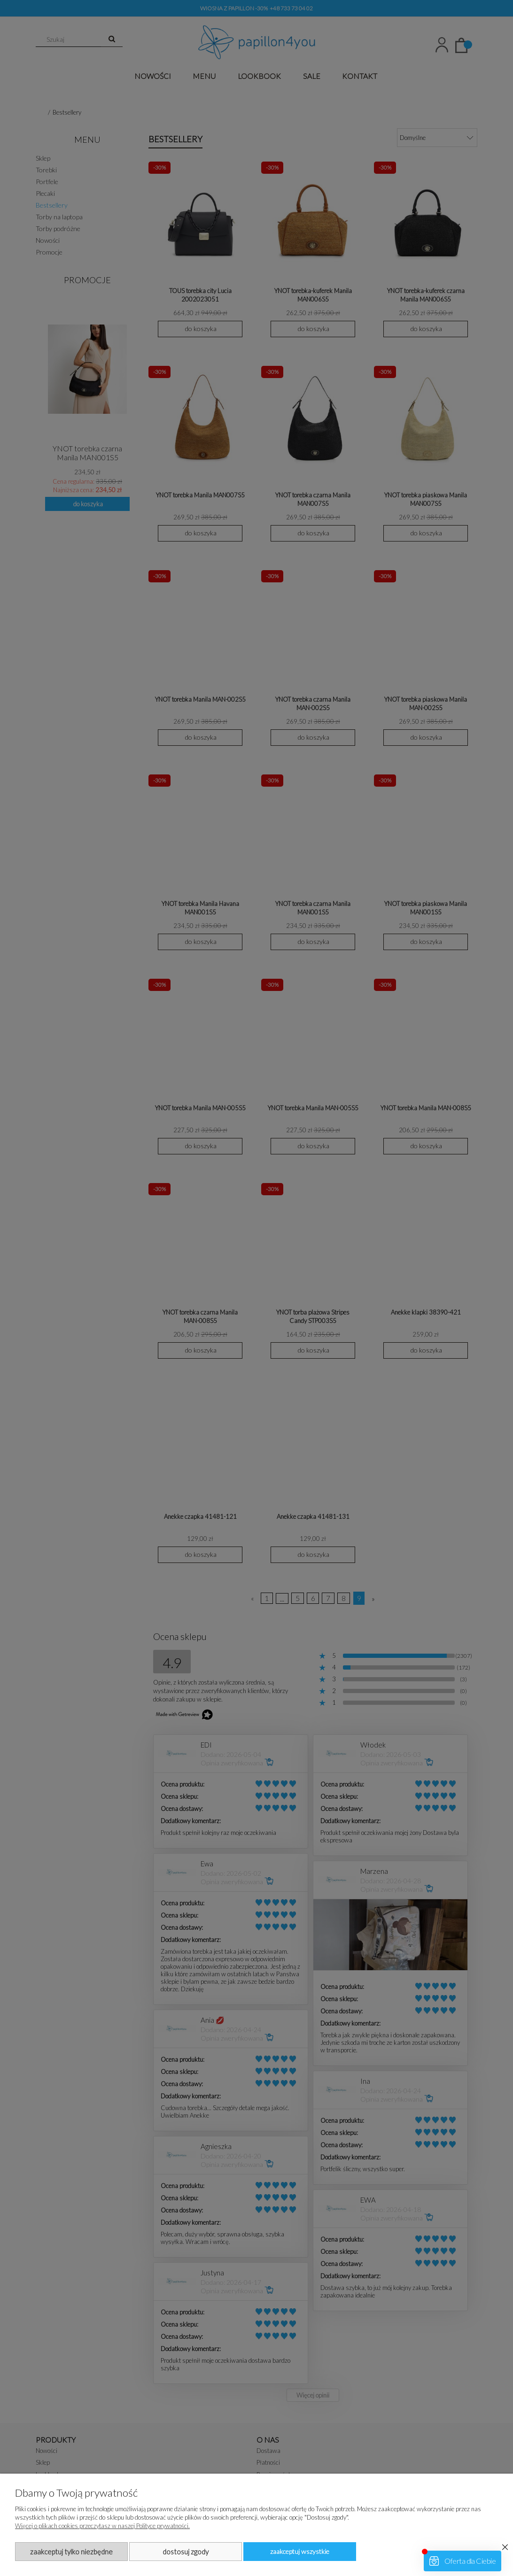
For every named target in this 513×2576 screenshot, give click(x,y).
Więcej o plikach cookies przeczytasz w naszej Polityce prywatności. (102, 2526)
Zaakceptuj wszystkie (299, 2551)
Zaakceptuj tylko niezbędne (71, 2551)
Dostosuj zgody (186, 2551)
